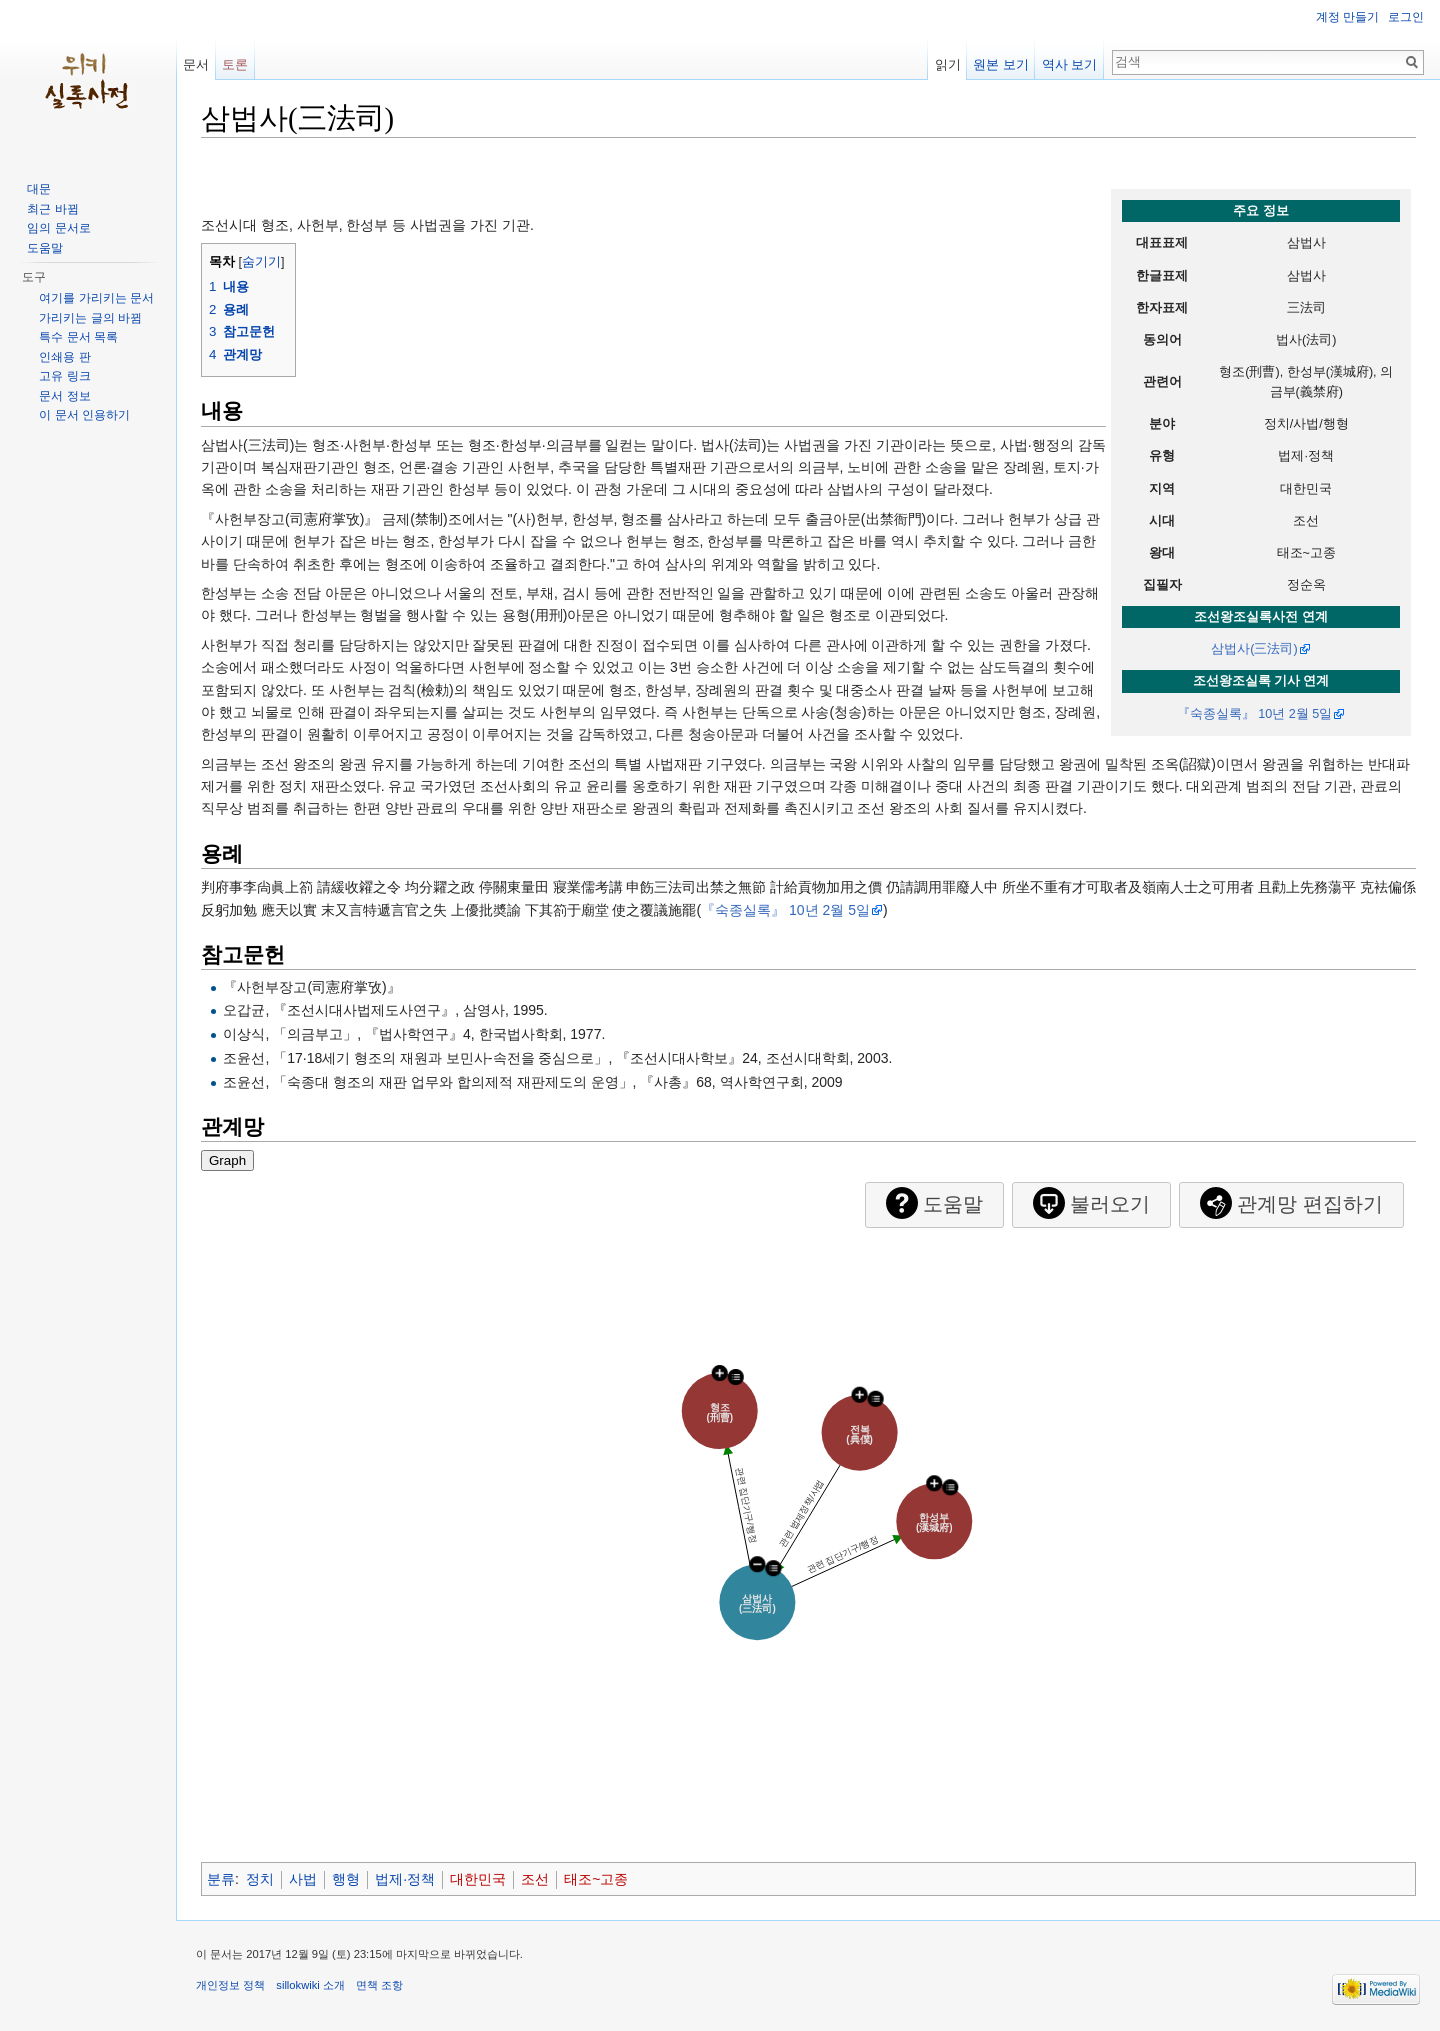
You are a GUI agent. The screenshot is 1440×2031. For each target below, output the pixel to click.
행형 (346, 1879)
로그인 (1406, 17)
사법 (303, 1879)
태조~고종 (596, 1879)
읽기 (948, 64)
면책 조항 (379, 1985)
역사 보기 (1070, 64)
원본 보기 (1001, 64)
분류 (221, 1879)
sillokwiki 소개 (310, 1985)
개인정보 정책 (230, 1985)
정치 (260, 1879)
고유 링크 (64, 376)
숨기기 (261, 262)
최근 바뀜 (52, 209)
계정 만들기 (1347, 17)
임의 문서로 (58, 228)
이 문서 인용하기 (84, 415)
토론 (235, 64)
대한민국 (478, 1879)
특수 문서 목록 (78, 337)
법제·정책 (405, 1879)
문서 (196, 64)
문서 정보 (64, 396)
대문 (39, 189)
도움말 (45, 248)
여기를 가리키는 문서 (96, 298)
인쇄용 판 (64, 357)
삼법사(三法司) (1254, 649)
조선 (535, 1879)
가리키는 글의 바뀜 (90, 318)
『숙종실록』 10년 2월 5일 (1255, 714)
